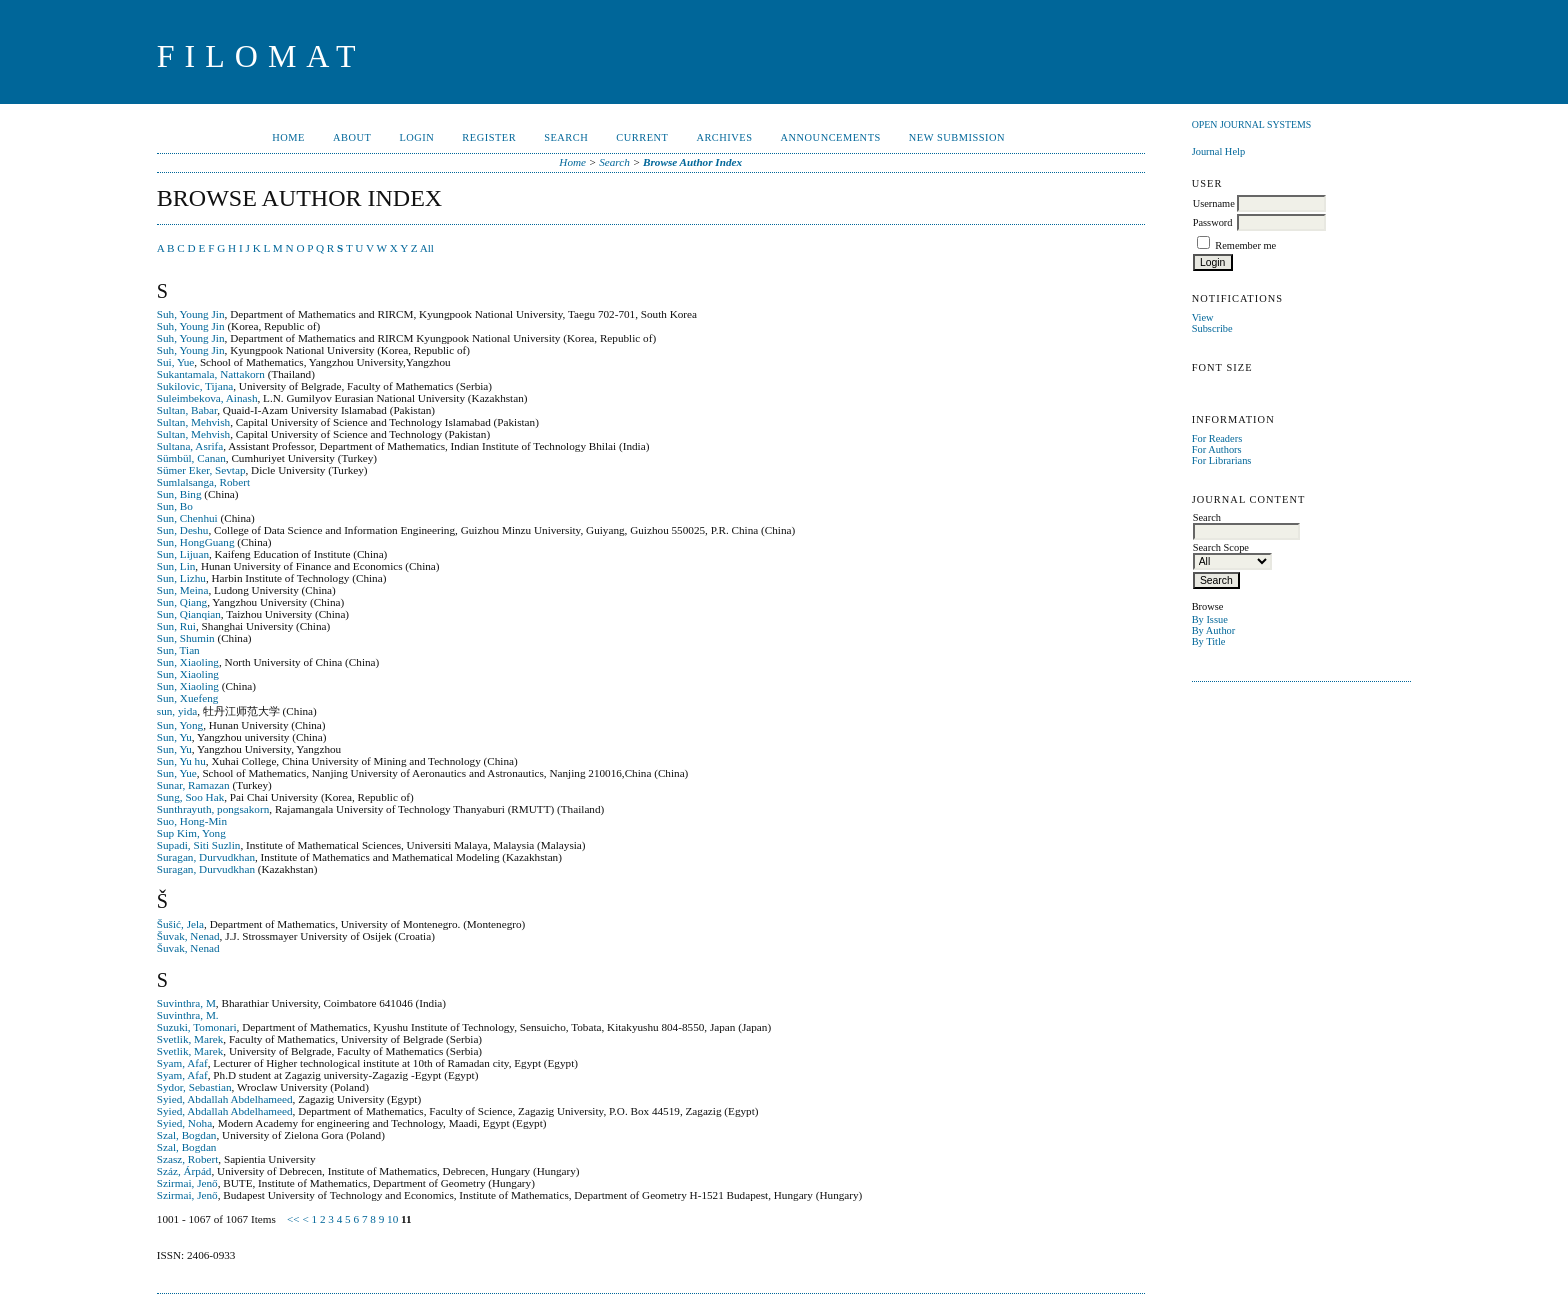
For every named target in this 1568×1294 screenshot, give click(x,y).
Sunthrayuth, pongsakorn (213, 809)
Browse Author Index (692, 162)
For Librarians (1222, 460)
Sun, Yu (174, 737)
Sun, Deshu (183, 530)
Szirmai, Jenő (187, 1183)
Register (489, 137)
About (352, 137)
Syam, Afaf (182, 1063)
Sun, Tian (178, 650)
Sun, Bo (175, 506)
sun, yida (177, 711)
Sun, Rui (176, 626)
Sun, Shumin (186, 638)
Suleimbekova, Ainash (207, 398)
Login (416, 137)
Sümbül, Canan (191, 458)
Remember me (1245, 245)
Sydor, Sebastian (194, 1087)
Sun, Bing (179, 494)
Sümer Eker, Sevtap (201, 470)
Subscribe (1212, 328)
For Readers (1217, 438)
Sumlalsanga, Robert (203, 482)
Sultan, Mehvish (193, 422)
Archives (724, 137)
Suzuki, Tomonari (197, 1027)
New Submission (957, 137)
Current (642, 137)
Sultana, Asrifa (190, 446)
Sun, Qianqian (189, 614)
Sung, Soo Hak (190, 797)
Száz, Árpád (184, 1171)
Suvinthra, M (186, 1003)
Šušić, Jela (180, 924)
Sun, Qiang (182, 602)
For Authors (1217, 449)
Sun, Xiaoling (188, 662)
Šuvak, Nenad (188, 936)
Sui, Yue (176, 362)
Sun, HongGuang (196, 542)
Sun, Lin (176, 566)
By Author (1214, 630)
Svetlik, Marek (190, 1039)
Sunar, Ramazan (193, 785)
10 (392, 1219)
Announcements (831, 137)
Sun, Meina (183, 590)
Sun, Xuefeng (188, 698)
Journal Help (1218, 151)
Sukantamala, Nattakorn (211, 374)
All (427, 248)
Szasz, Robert (188, 1159)
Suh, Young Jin (191, 314)
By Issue (1210, 619)
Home (288, 137)
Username (1214, 203)
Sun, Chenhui (187, 518)
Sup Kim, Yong (191, 833)
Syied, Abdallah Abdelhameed (225, 1099)
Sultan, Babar (187, 410)
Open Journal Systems (1252, 124)
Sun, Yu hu (181, 761)
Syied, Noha (184, 1123)
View (1203, 317)
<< (293, 1219)
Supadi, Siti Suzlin (199, 845)
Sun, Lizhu (181, 578)
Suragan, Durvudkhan (206, 857)
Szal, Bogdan (187, 1135)
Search (566, 137)
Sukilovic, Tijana (195, 386)
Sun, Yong (180, 725)
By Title (1209, 641)
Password (1213, 222)
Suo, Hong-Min (192, 821)
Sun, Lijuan (183, 554)
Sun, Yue (177, 773)
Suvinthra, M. (188, 1015)
